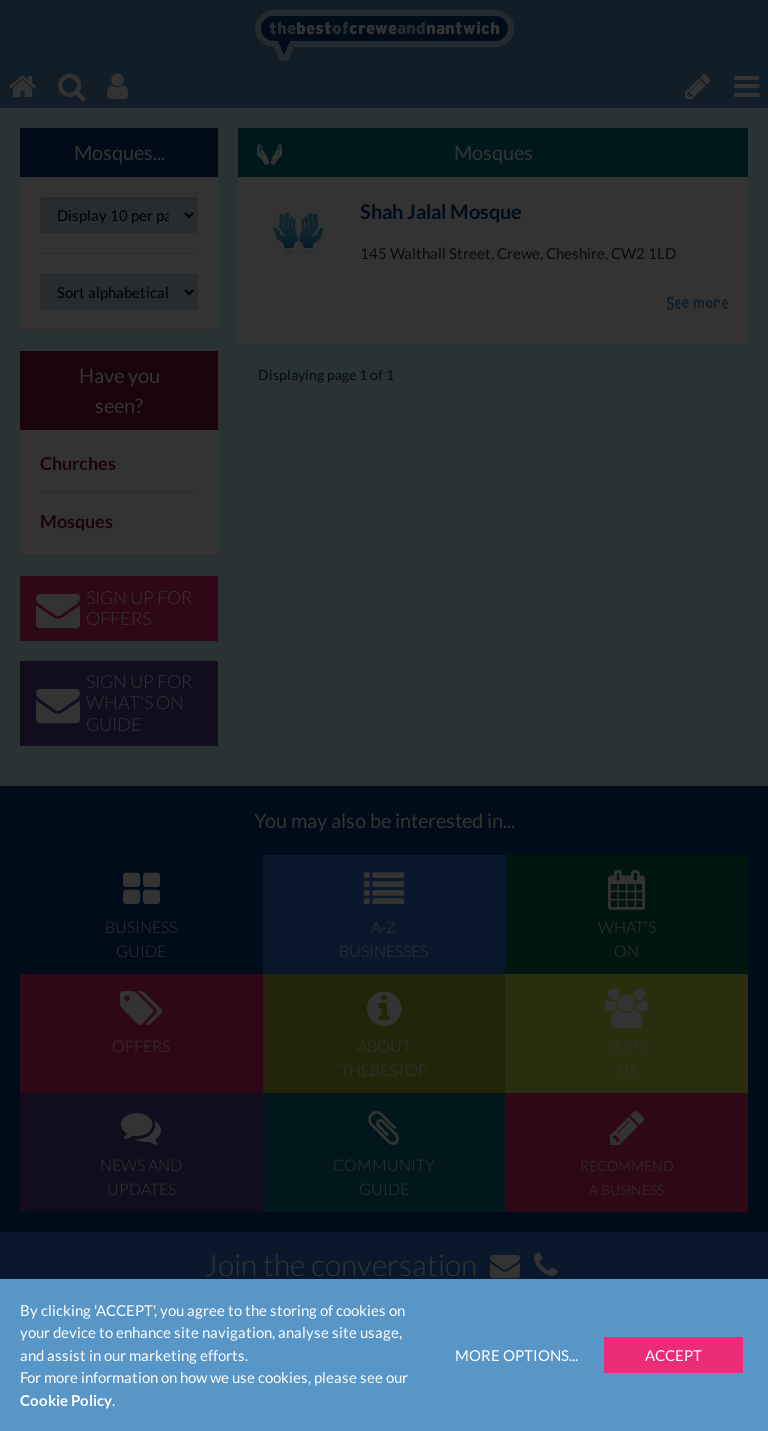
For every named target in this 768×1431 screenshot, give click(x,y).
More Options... (516, 1355)
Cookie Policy (66, 1400)
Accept (673, 1355)
